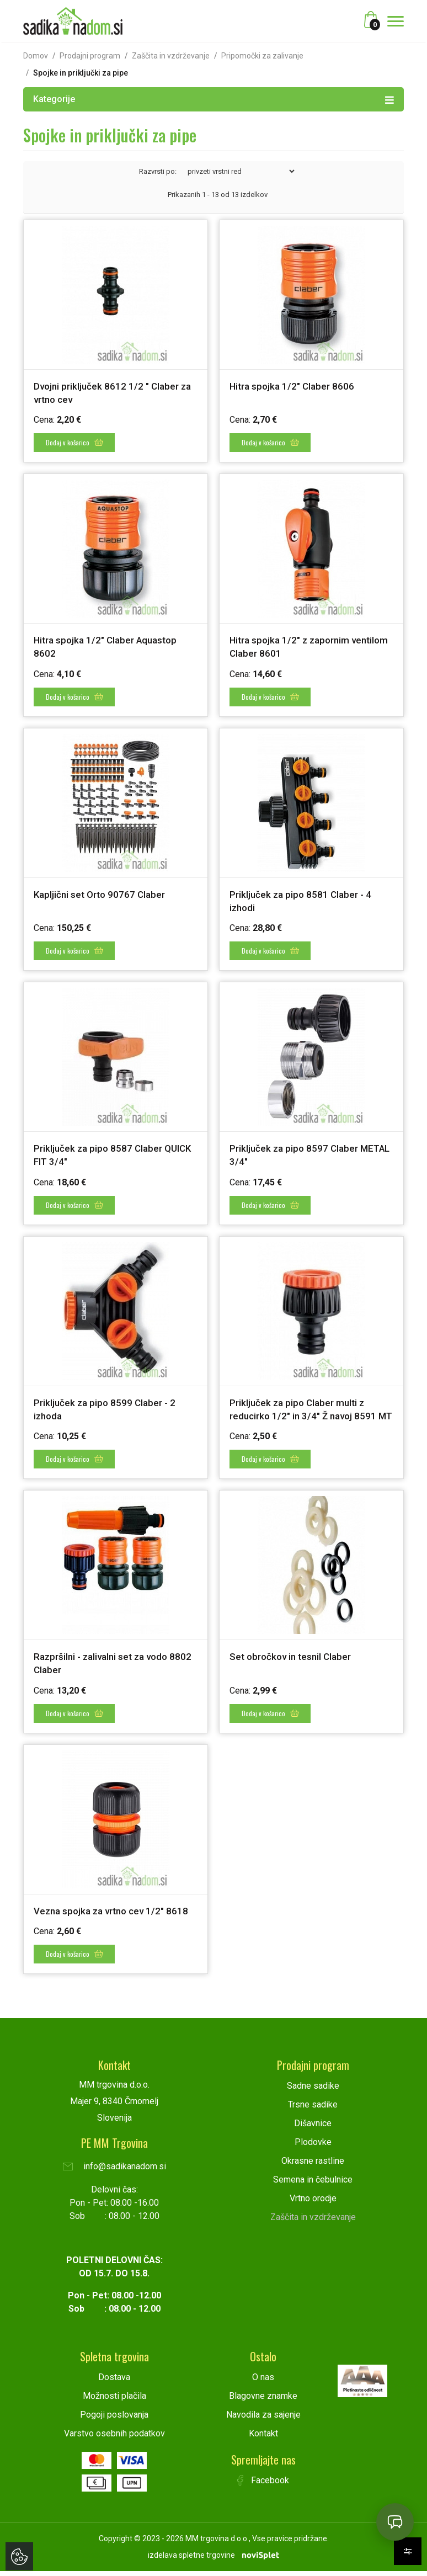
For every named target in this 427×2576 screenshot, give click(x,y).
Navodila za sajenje (263, 2419)
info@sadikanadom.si (114, 2171)
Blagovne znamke (263, 2401)
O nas (263, 2382)
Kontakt (263, 2438)
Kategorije (213, 99)
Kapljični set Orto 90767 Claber (102, 891)
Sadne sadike (313, 2090)
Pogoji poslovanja (114, 2419)
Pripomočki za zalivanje (262, 55)
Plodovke (313, 2147)
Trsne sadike (313, 2109)
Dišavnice (313, 2128)
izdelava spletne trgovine (191, 2560)
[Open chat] (395, 2522)
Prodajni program (90, 55)
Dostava (114, 2382)
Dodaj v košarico (75, 441)
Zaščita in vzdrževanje (171, 55)
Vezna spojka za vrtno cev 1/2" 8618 (115, 1917)
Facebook (263, 2485)
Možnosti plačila (114, 2401)
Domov (35, 55)
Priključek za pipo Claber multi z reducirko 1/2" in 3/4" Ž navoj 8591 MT (305, 1411)
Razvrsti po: (158, 171)
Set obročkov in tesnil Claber (293, 1663)
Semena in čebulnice (313, 2184)
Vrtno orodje (313, 2203)
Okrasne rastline (312, 2165)
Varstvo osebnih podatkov (114, 2438)
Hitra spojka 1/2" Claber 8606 (294, 386)
